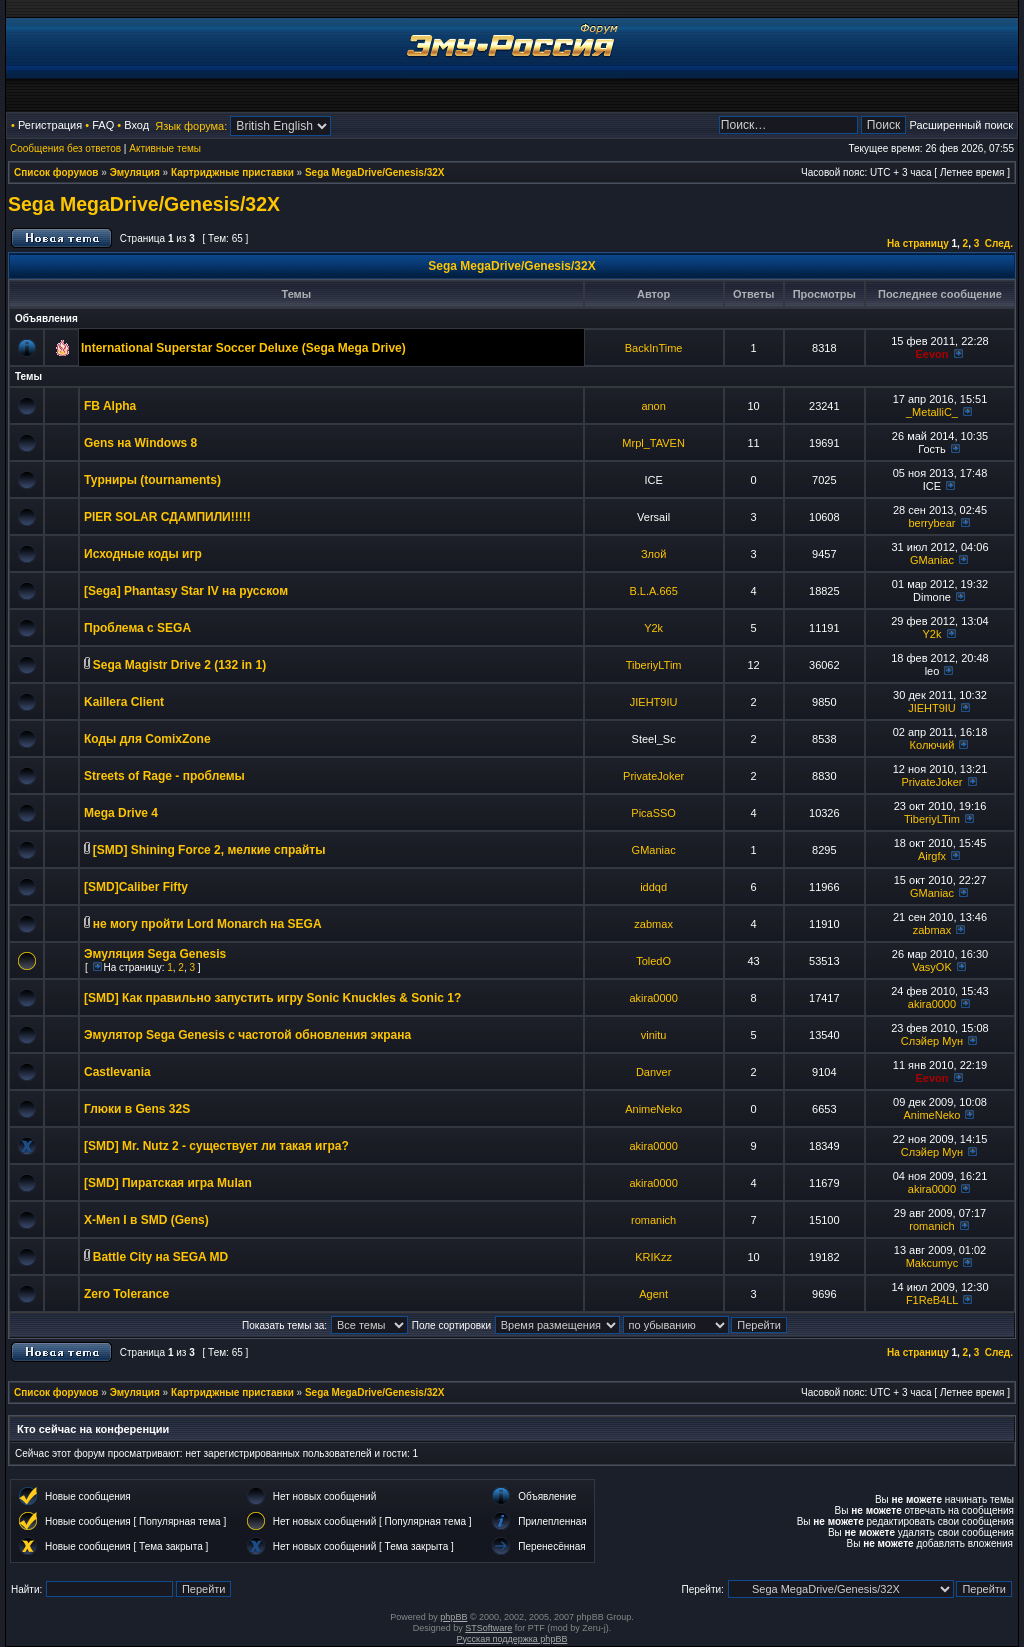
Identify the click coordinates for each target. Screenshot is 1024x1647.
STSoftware (488, 1628)
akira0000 (653, 998)
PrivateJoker (653, 776)
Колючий (932, 745)
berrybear (931, 523)
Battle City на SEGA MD (161, 1257)
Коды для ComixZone (147, 739)
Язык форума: (191, 126)
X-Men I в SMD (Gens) (146, 1220)
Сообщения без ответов (65, 148)
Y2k (653, 628)
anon (653, 406)
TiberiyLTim (654, 665)
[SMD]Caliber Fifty (136, 887)
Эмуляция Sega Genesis (155, 954)
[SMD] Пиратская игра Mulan (168, 1183)
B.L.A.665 (653, 591)
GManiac (932, 560)
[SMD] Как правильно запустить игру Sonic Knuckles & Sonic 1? (272, 998)
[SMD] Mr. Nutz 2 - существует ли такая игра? (216, 1146)
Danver (653, 1072)
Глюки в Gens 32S (137, 1109)
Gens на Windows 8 (140, 443)
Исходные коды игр (143, 554)
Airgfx (932, 856)
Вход (136, 125)
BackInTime (654, 348)
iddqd (653, 887)
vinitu (654, 1035)
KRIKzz (653, 1257)
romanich (653, 1220)
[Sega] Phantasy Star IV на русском (186, 591)
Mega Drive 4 (121, 813)
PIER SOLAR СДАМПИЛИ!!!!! (167, 517)
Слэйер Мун (932, 1041)
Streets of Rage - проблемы (164, 776)
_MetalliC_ (932, 412)
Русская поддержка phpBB (512, 1639)
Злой (653, 554)
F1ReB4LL (932, 1300)
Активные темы (165, 148)
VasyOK (932, 967)
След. (999, 243)
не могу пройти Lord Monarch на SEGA (207, 924)
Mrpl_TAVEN (653, 443)
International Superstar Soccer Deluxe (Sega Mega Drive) (243, 348)
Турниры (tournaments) (152, 480)
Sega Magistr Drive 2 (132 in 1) (179, 665)
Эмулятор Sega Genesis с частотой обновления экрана (247, 1035)
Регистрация (50, 125)
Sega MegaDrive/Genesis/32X (375, 172)
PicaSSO (653, 813)
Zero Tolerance (126, 1294)
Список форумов (56, 172)
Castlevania (117, 1072)
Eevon (931, 354)
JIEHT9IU (654, 702)
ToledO (653, 961)
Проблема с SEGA (137, 628)
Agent (653, 1294)
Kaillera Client (124, 702)
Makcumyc (932, 1263)
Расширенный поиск (961, 125)
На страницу (918, 243)
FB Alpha (110, 406)
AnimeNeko (653, 1109)
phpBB (453, 1617)
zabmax (653, 924)
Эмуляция (135, 172)
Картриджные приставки (232, 172)
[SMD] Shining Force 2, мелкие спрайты (209, 850)
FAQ (103, 125)
